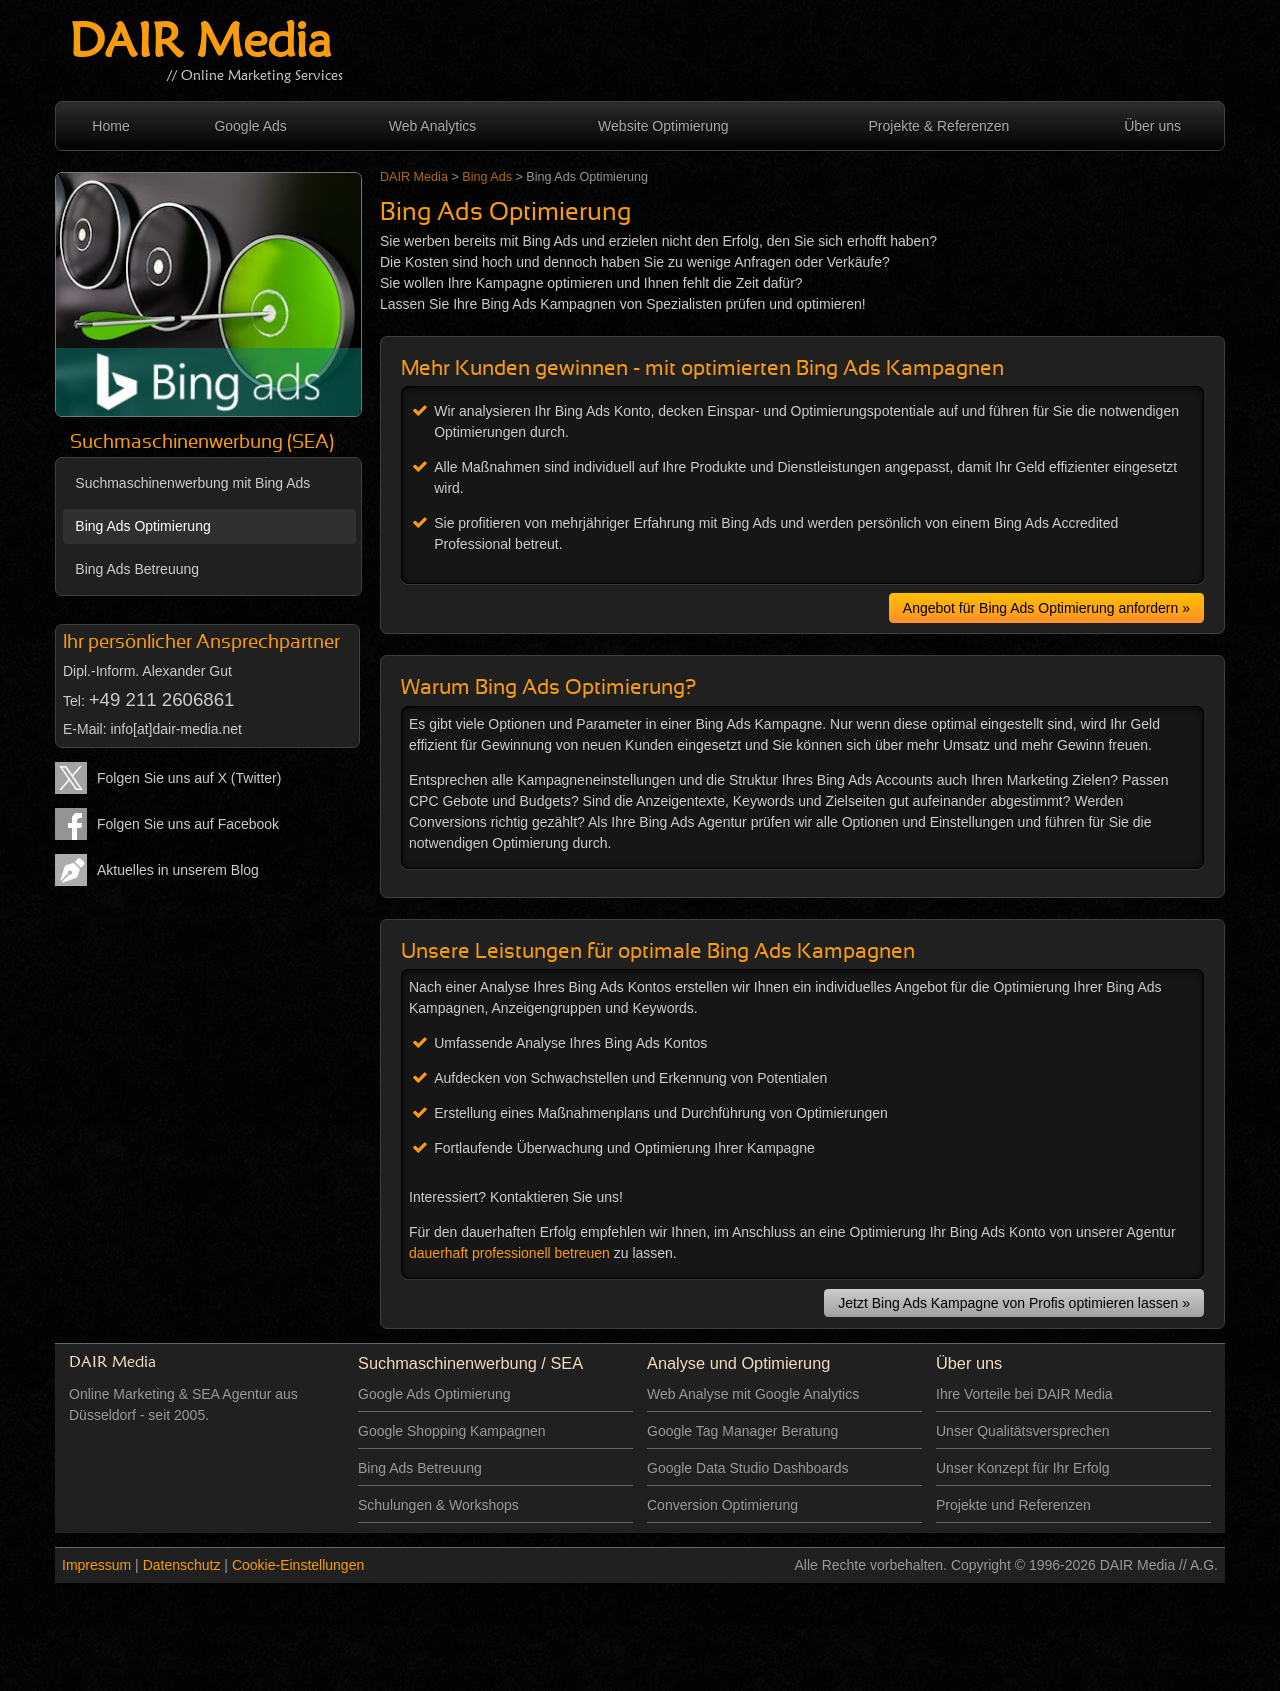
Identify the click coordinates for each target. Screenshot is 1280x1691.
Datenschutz (182, 1565)
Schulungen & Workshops (438, 1505)
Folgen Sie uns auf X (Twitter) (189, 778)
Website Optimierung (663, 126)
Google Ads (250, 126)
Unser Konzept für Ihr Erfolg (1023, 1468)
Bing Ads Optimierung (142, 526)
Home (110, 126)
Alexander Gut (187, 671)
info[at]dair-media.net (176, 729)
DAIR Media (200, 44)
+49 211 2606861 (162, 699)
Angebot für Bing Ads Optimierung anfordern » (1046, 608)
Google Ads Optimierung (434, 1394)
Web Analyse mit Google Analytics (753, 1394)
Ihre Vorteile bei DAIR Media (1024, 1394)
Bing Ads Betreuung (137, 569)
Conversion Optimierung (722, 1505)
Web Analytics (433, 126)
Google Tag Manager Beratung (742, 1431)
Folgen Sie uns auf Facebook (188, 824)
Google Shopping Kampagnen (452, 1431)
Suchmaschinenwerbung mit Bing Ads (192, 483)
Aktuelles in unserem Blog (178, 870)
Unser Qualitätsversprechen (1023, 1431)
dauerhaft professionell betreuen (509, 1253)
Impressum (96, 1565)
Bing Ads (487, 177)
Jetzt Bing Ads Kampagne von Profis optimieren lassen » (1014, 1303)
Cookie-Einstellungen (298, 1565)
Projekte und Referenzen (1013, 1505)
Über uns (1152, 126)
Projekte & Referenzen (939, 126)
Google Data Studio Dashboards (748, 1468)
